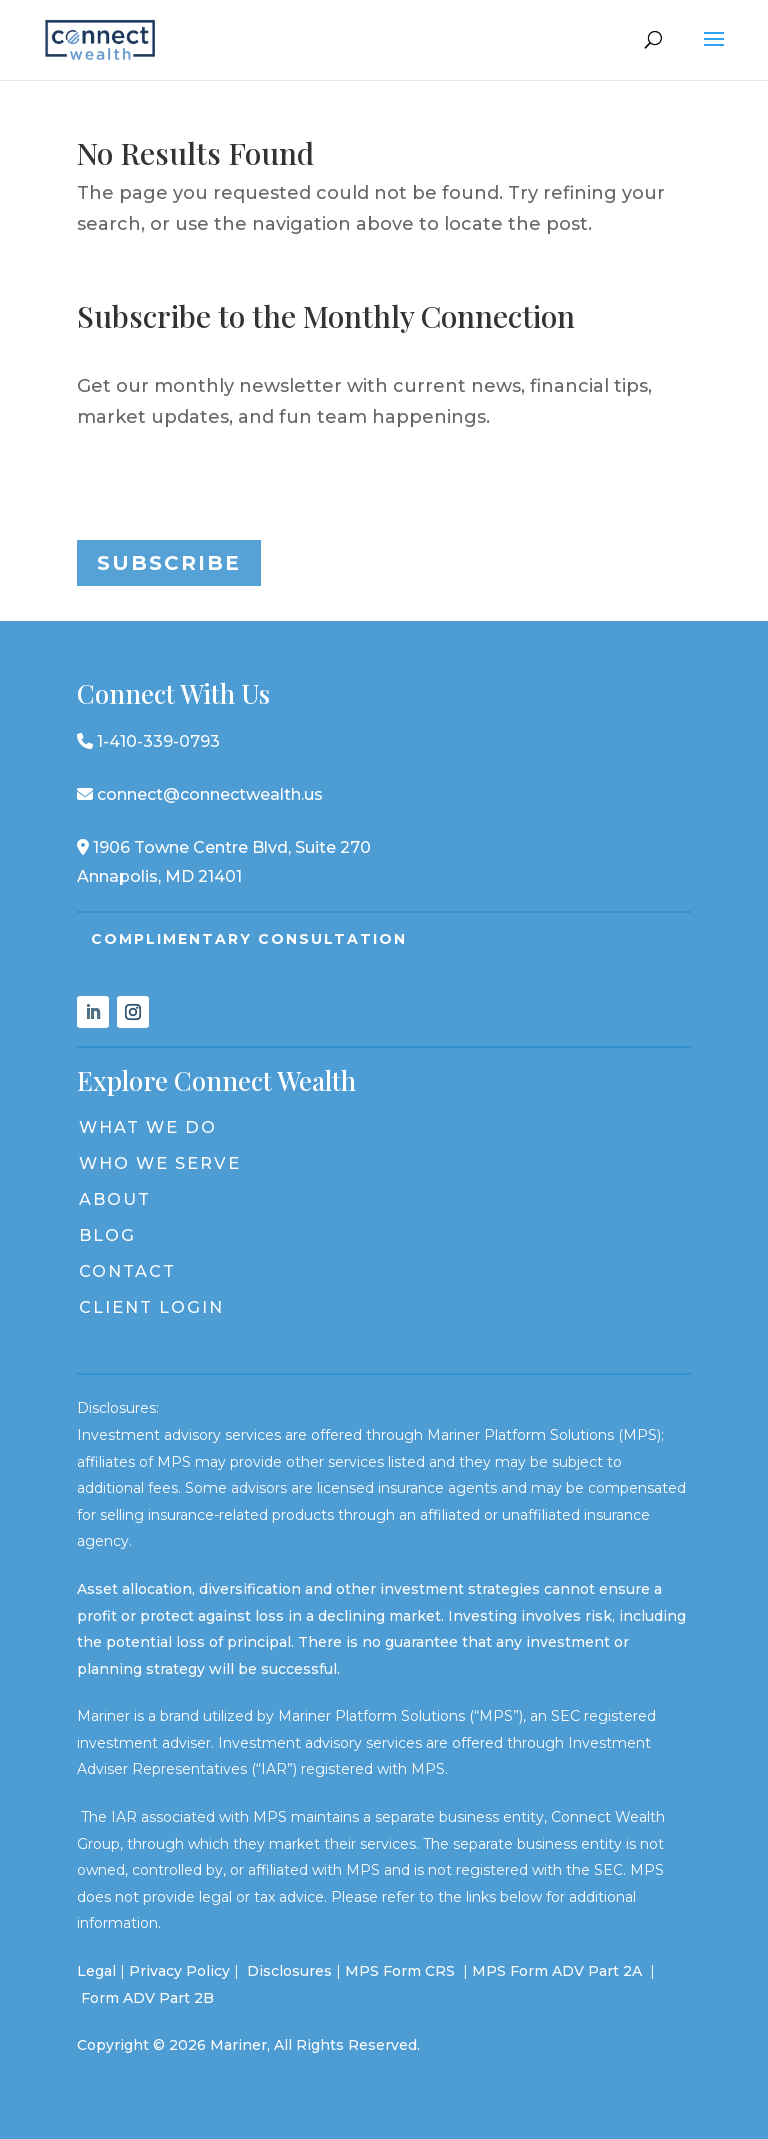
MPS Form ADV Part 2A (559, 1971)
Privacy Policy (179, 1971)
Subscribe (169, 563)
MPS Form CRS (400, 1971)
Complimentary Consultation (249, 939)
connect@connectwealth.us (200, 794)
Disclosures (289, 1971)
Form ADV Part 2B (147, 1998)
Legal (96, 1971)
